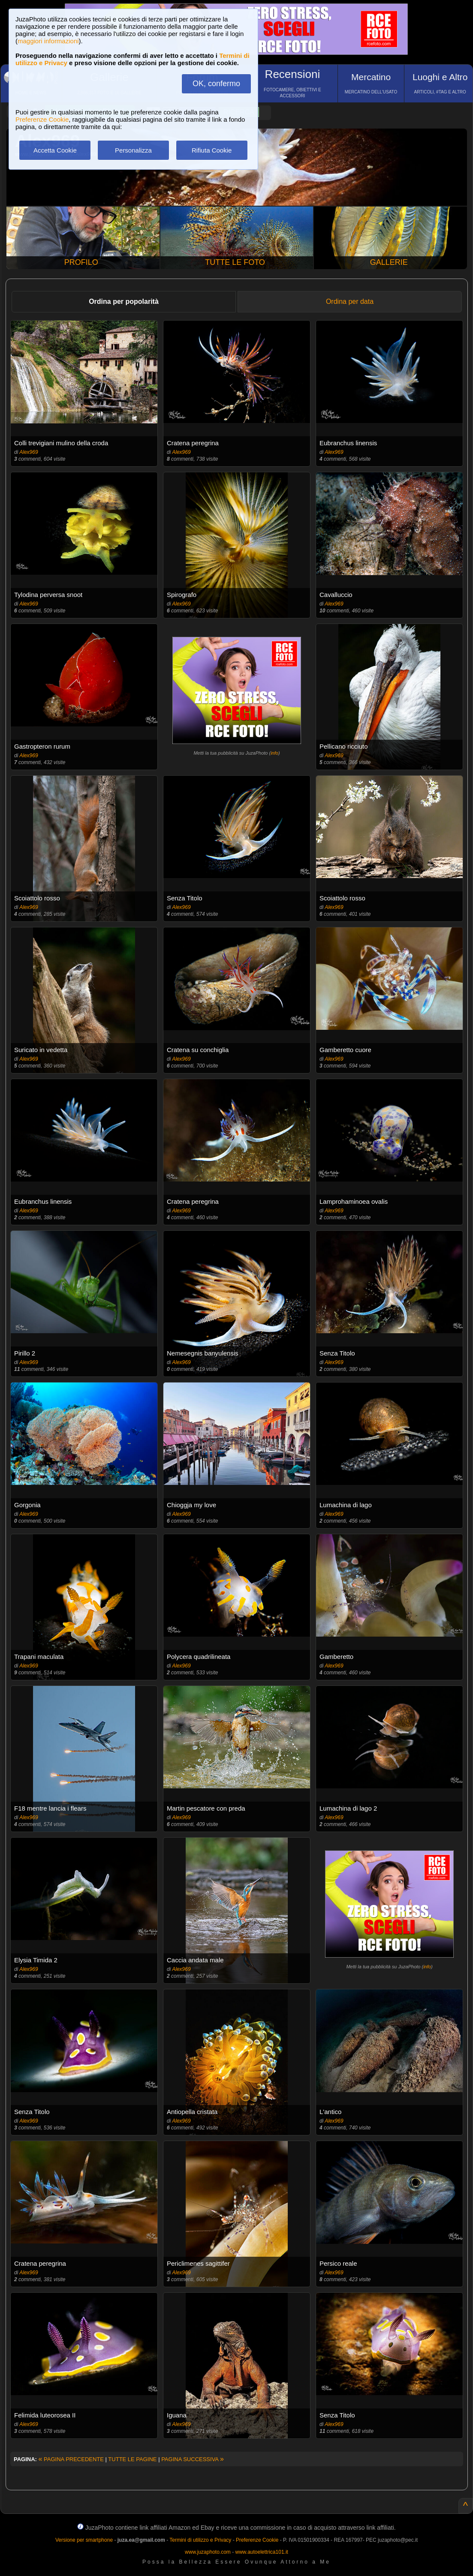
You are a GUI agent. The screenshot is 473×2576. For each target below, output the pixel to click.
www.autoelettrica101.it (261, 2552)
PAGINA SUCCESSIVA (192, 2459)
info (274, 753)
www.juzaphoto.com (208, 2552)
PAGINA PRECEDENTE (71, 2459)
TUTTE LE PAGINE (132, 2459)
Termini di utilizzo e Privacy (200, 2540)
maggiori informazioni (48, 41)
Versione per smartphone (84, 2540)
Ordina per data (350, 301)
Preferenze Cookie (42, 119)
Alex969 (28, 452)
